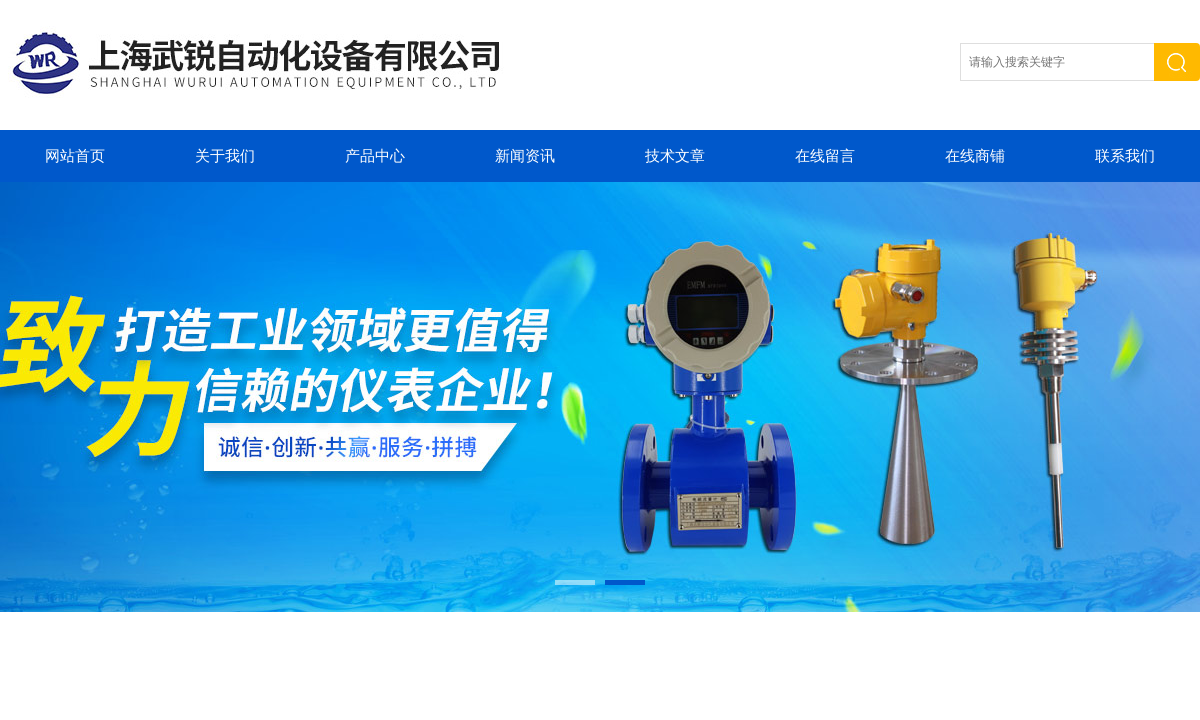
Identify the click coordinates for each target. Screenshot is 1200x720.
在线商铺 (975, 156)
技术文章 (675, 156)
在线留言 (825, 156)
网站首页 (75, 156)
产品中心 (375, 156)
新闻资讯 (525, 156)
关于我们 (225, 156)
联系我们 (1125, 156)
